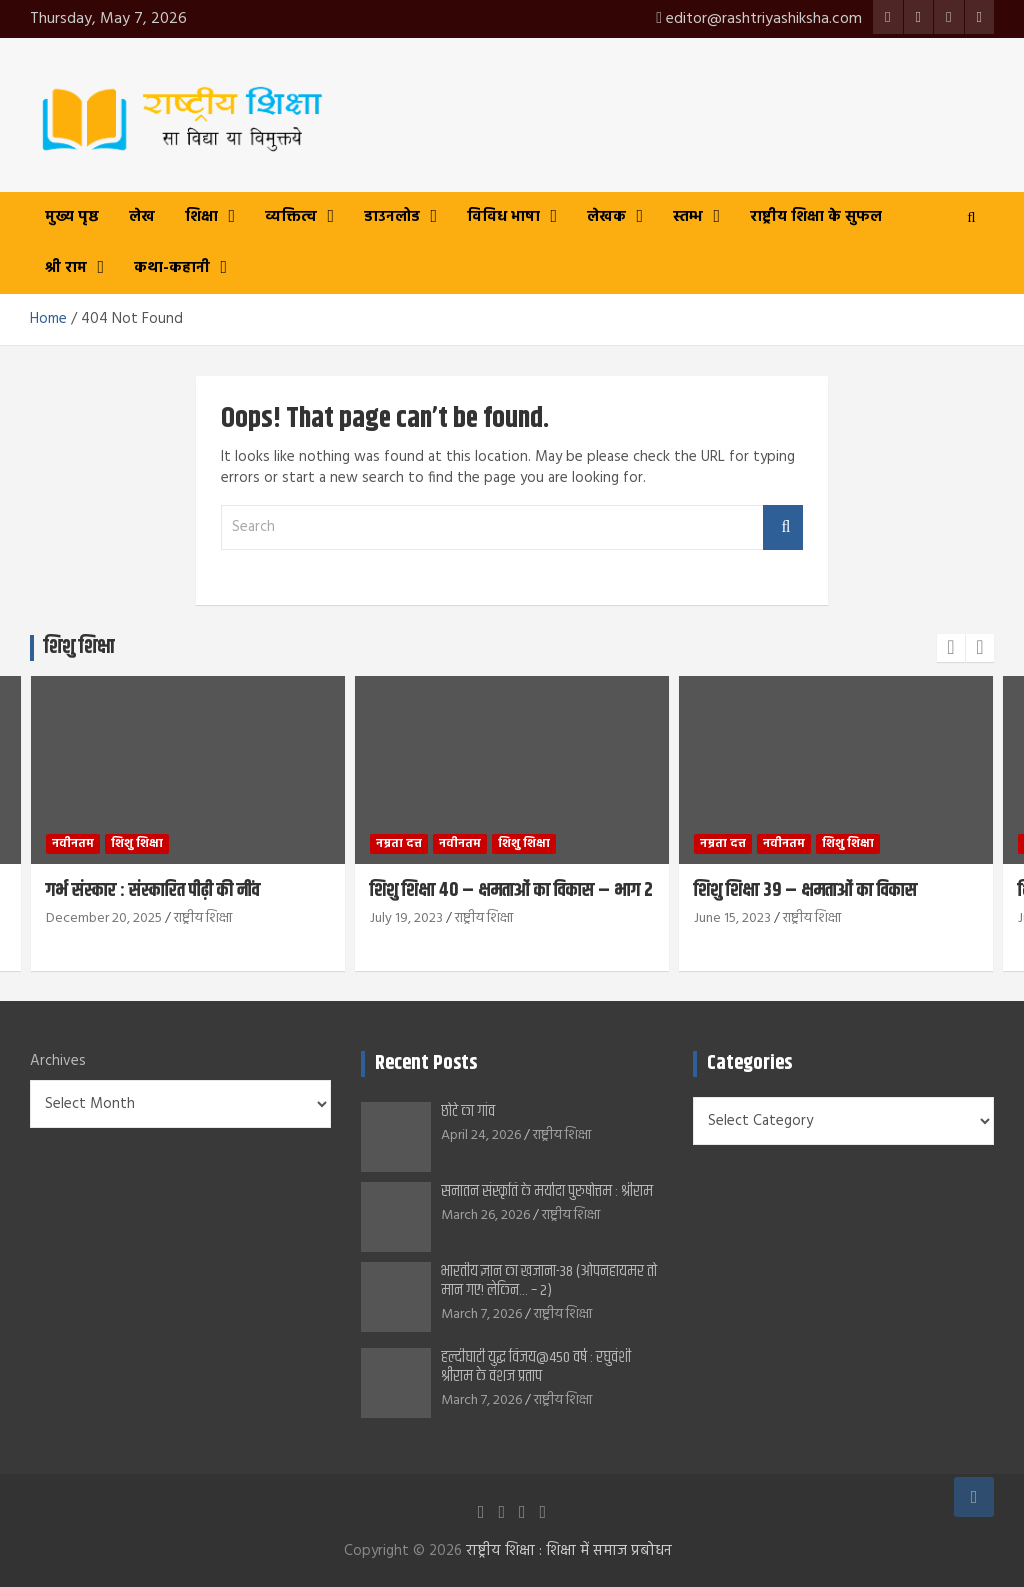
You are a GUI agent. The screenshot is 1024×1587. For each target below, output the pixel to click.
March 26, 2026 (485, 1215)
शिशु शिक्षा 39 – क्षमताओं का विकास (805, 890)
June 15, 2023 (732, 918)
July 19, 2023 (406, 918)
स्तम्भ (688, 217)
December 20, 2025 (104, 918)
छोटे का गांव (468, 1111)
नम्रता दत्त (399, 843)
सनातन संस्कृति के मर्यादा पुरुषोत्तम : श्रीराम (547, 1191)
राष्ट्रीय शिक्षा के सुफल (816, 217)
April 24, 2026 (481, 1135)
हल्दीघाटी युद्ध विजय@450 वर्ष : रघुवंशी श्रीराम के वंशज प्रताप (536, 1367)
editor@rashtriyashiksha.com (759, 19)
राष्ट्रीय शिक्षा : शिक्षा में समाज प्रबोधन (569, 1551)
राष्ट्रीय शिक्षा (203, 918)
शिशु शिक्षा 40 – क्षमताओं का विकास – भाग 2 (511, 890)
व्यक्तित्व (291, 217)
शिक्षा (201, 217)
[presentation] (951, 648)
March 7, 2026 (481, 1314)
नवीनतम (73, 843)
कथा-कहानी (172, 268)
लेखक (606, 217)
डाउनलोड (392, 217)
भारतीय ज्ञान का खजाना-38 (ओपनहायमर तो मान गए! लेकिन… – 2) (549, 1281)
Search (783, 527)
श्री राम (66, 268)
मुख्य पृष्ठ (72, 217)
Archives (58, 1061)
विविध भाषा (503, 217)
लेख (142, 217)
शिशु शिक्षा (137, 843)
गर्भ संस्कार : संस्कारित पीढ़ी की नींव (153, 890)
